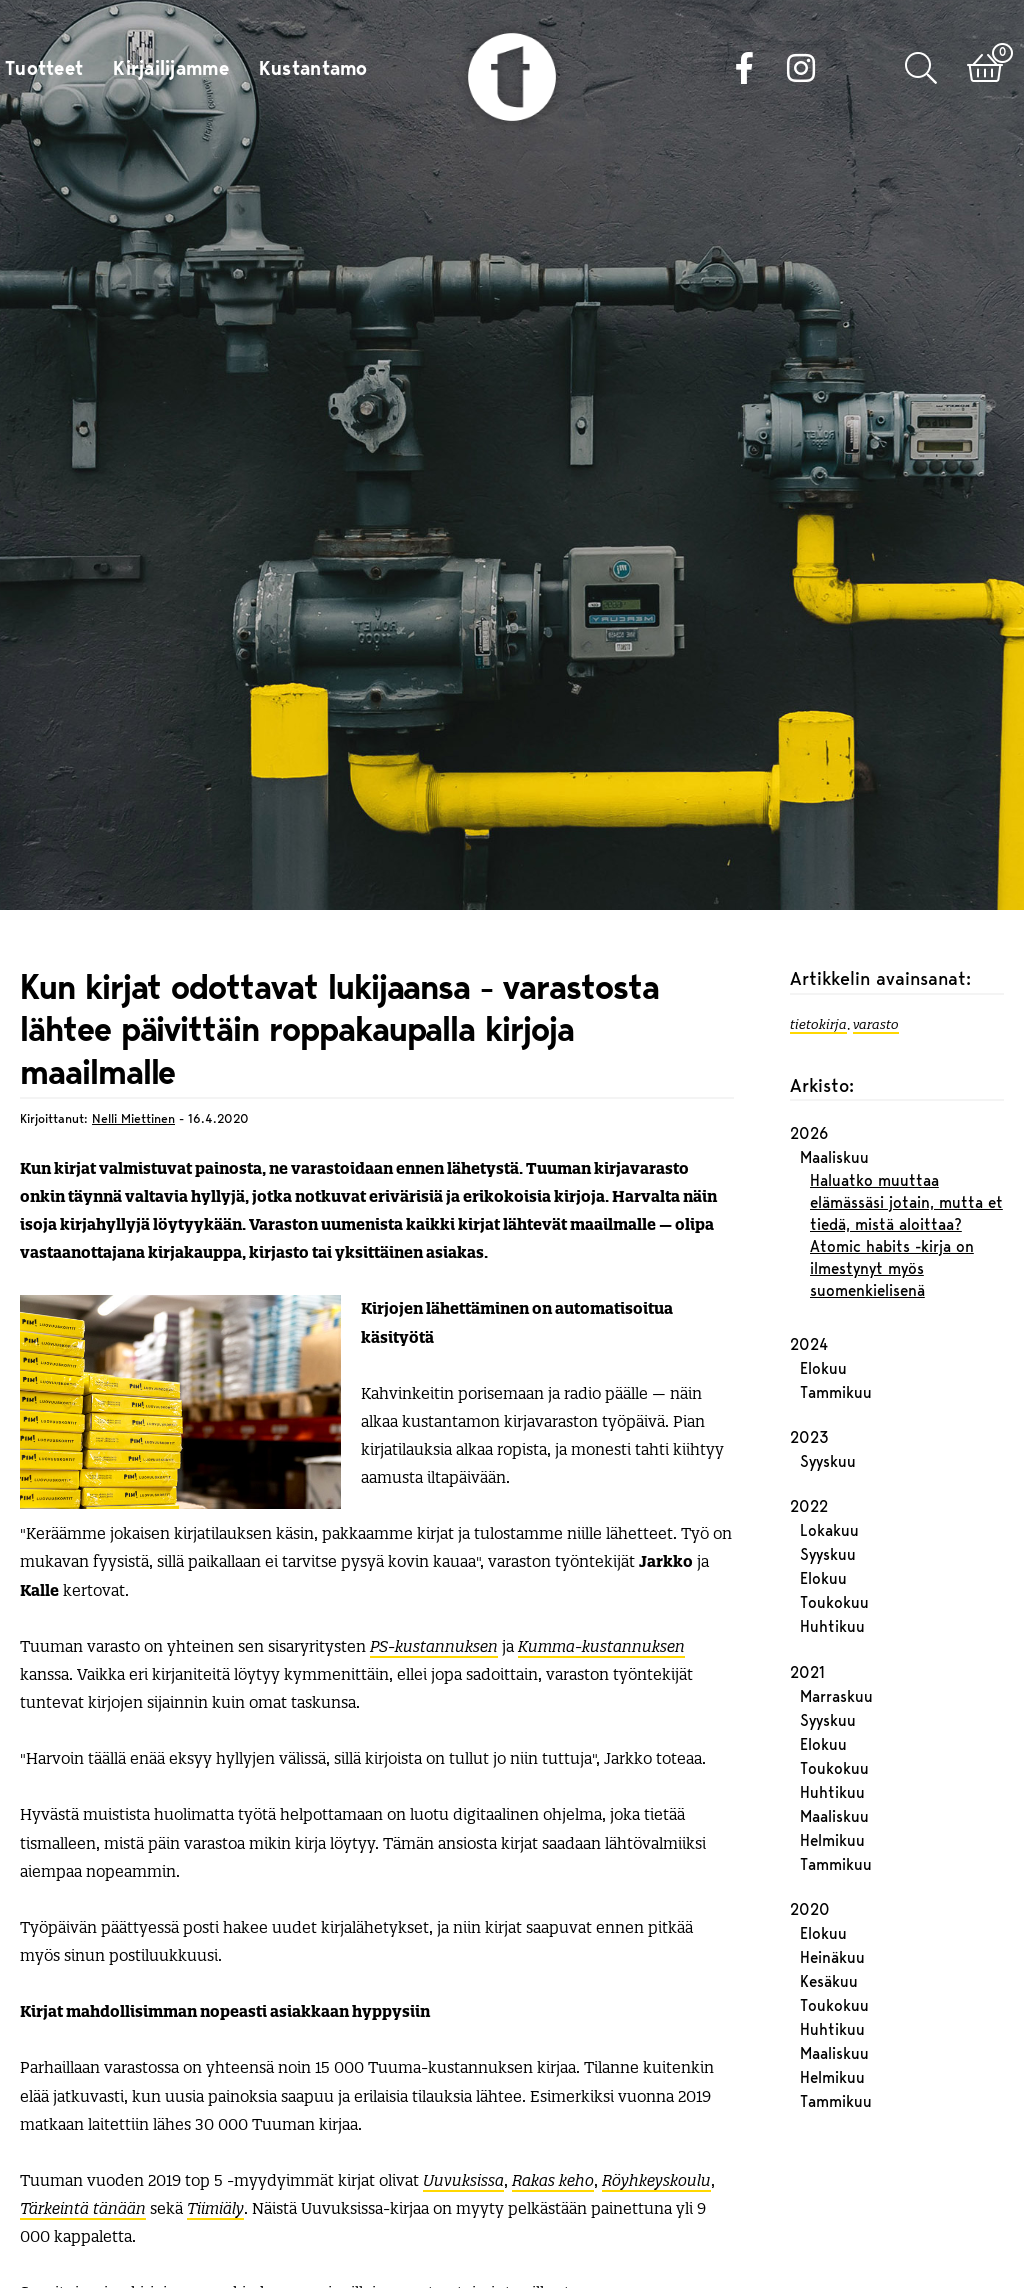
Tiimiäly (215, 2112)
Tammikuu (836, 1298)
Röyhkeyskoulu (656, 2084)
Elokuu (823, 1274)
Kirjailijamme (171, 70)
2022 (809, 1413)
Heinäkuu (832, 1863)
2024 (809, 1250)
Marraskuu (836, 1602)
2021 (807, 1578)
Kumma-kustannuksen (601, 1550)
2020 (810, 1815)
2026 (809, 1039)
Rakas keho (553, 2084)
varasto (876, 928)
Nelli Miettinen (133, 1023)
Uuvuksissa (463, 2084)
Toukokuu (834, 1509)
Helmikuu (832, 1746)
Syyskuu (828, 1367)
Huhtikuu (832, 1533)
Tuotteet (44, 70)
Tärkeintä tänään (83, 2112)
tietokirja (818, 928)
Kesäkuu (829, 1887)
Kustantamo (313, 70)
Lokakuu (829, 1437)
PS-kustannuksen (434, 1550)
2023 (809, 1343)
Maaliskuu (834, 1063)
